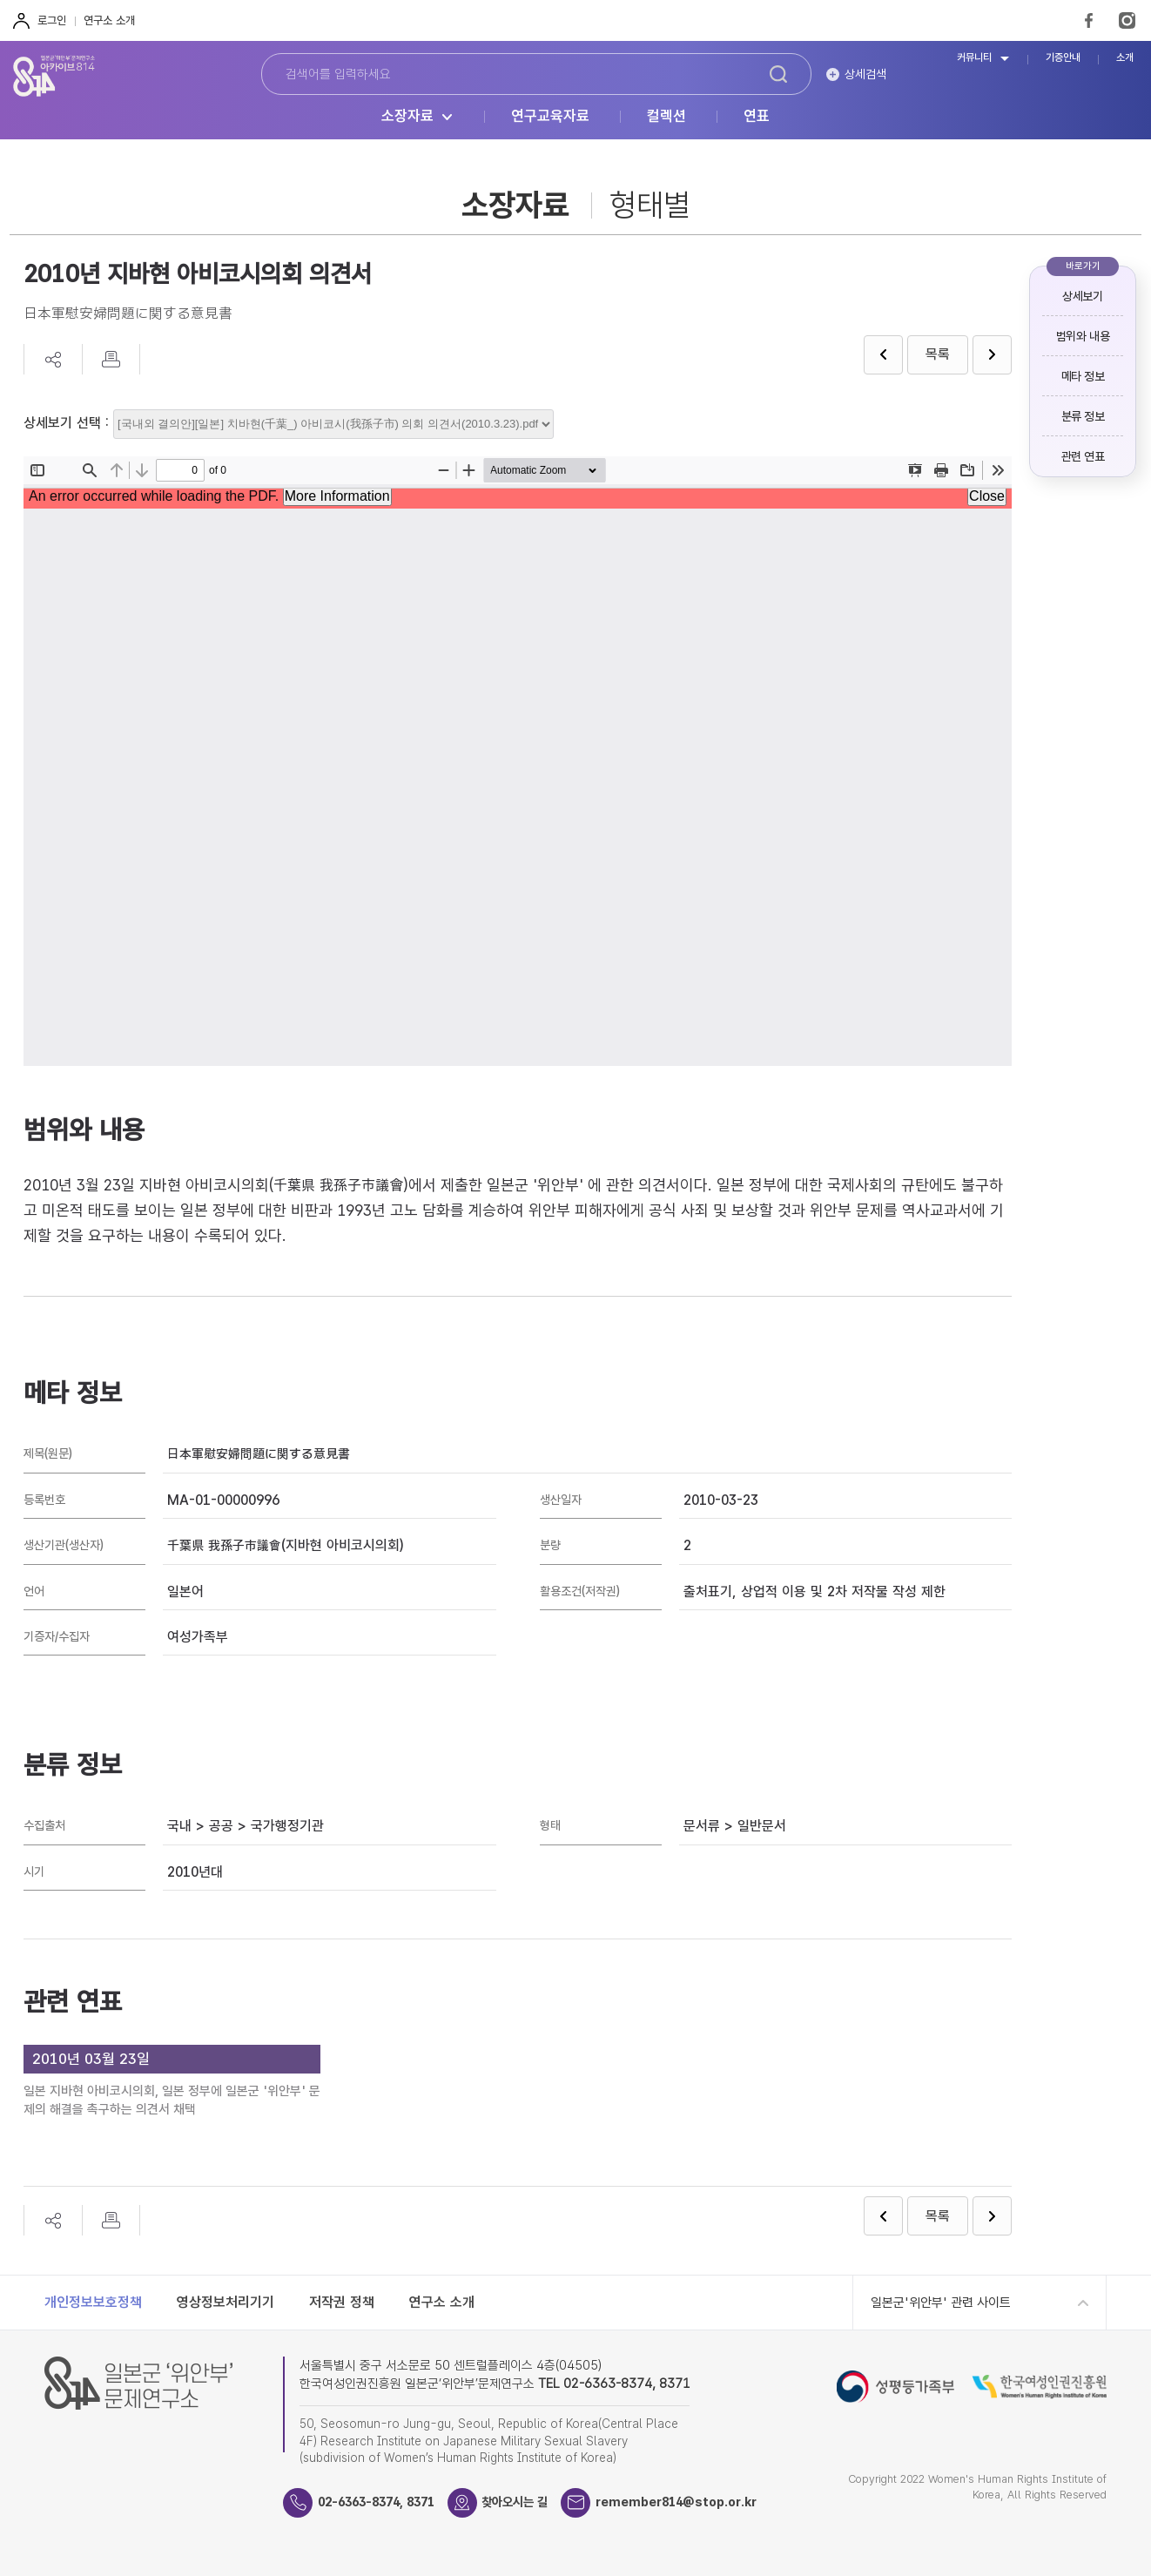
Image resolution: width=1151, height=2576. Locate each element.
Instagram (1127, 20)
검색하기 (778, 74)
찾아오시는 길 (530, 2502)
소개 (1125, 58)
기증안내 (1063, 58)
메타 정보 (1083, 376)
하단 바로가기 (0, 0)
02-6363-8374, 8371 (382, 2502)
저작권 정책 (341, 2302)
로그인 (51, 20)
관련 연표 (1083, 456)
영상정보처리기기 (225, 2302)
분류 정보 (1083, 416)
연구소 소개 (109, 20)
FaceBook (1088, 20)
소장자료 (407, 117)
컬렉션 (666, 117)
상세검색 (865, 74)
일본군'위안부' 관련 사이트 (941, 2302)
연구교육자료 (550, 117)
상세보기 (1082, 296)
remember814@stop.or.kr (699, 2502)
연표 (757, 117)
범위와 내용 (1082, 336)
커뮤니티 (974, 58)
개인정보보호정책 (93, 2302)
